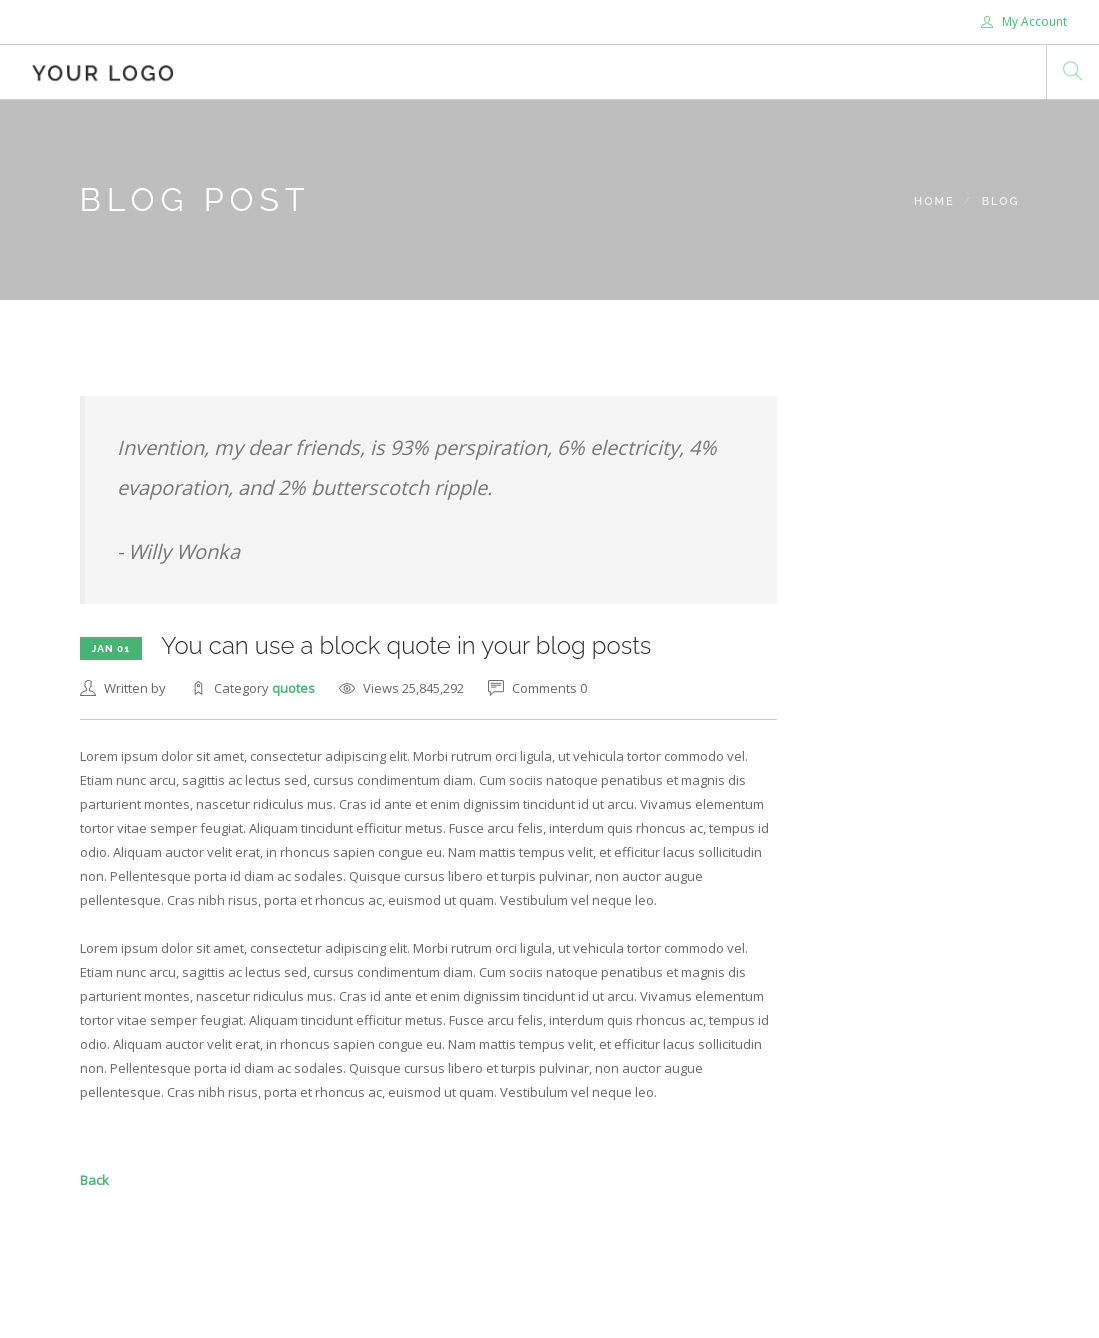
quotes (293, 688)
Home (934, 201)
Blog (1001, 201)
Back (94, 1180)
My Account (1024, 21)
